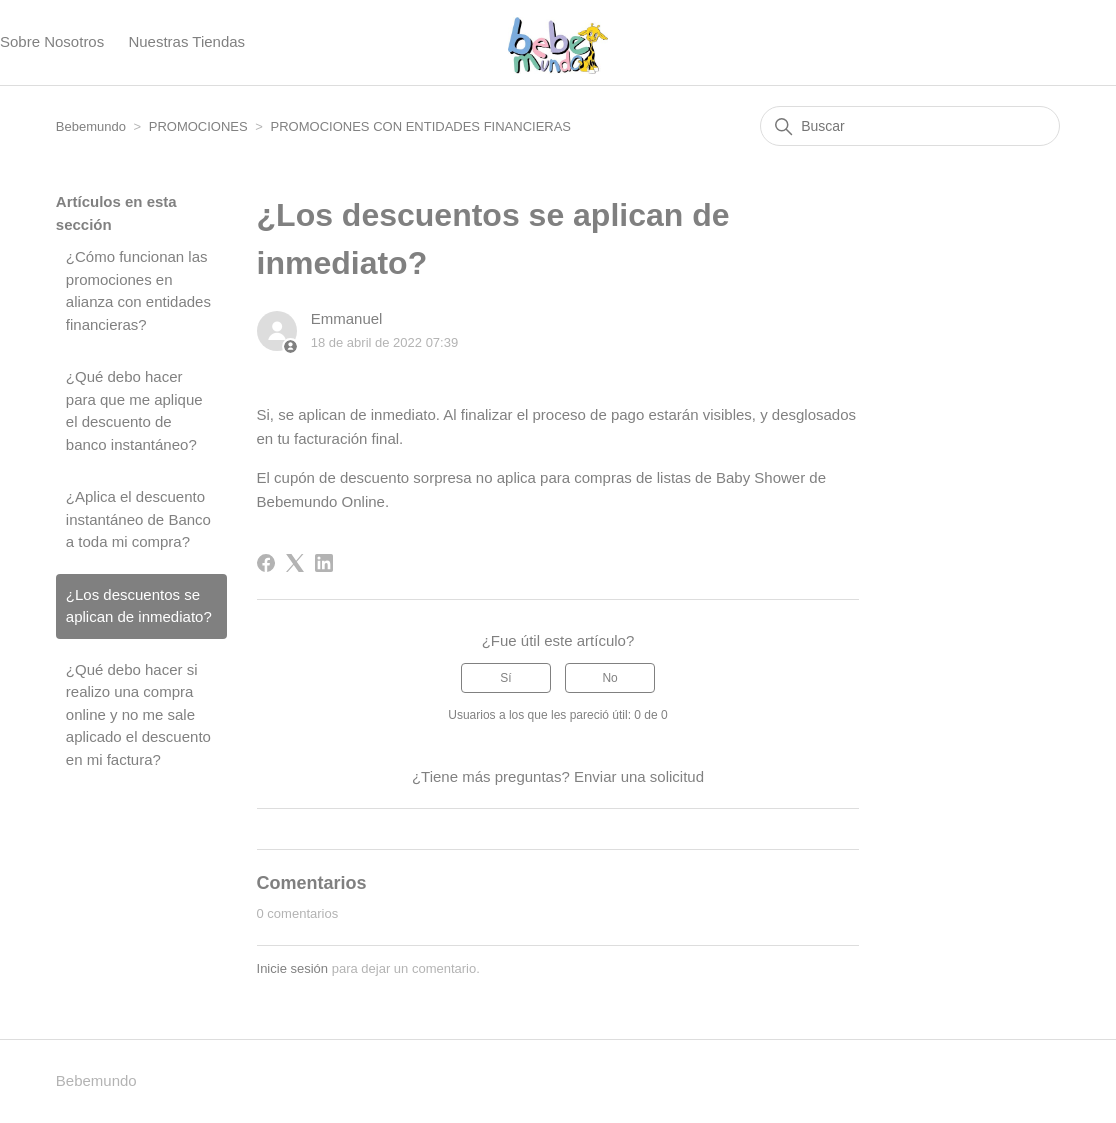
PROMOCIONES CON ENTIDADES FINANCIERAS (421, 126)
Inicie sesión (293, 968)
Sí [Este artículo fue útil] (505, 678)
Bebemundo (93, 126)
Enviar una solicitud (639, 776)
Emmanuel (347, 318)
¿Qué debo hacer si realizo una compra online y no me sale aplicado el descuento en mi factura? (138, 714)
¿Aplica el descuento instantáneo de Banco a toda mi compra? (138, 519)
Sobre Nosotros (52, 41)
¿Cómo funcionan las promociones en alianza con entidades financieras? (138, 290)
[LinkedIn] (324, 563)
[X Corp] (295, 563)
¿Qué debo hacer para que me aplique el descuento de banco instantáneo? (134, 410)
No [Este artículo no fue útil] (609, 678)
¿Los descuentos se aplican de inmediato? (139, 606)
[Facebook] (266, 563)
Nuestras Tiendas (186, 41)
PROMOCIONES (198, 126)
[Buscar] (910, 126)
